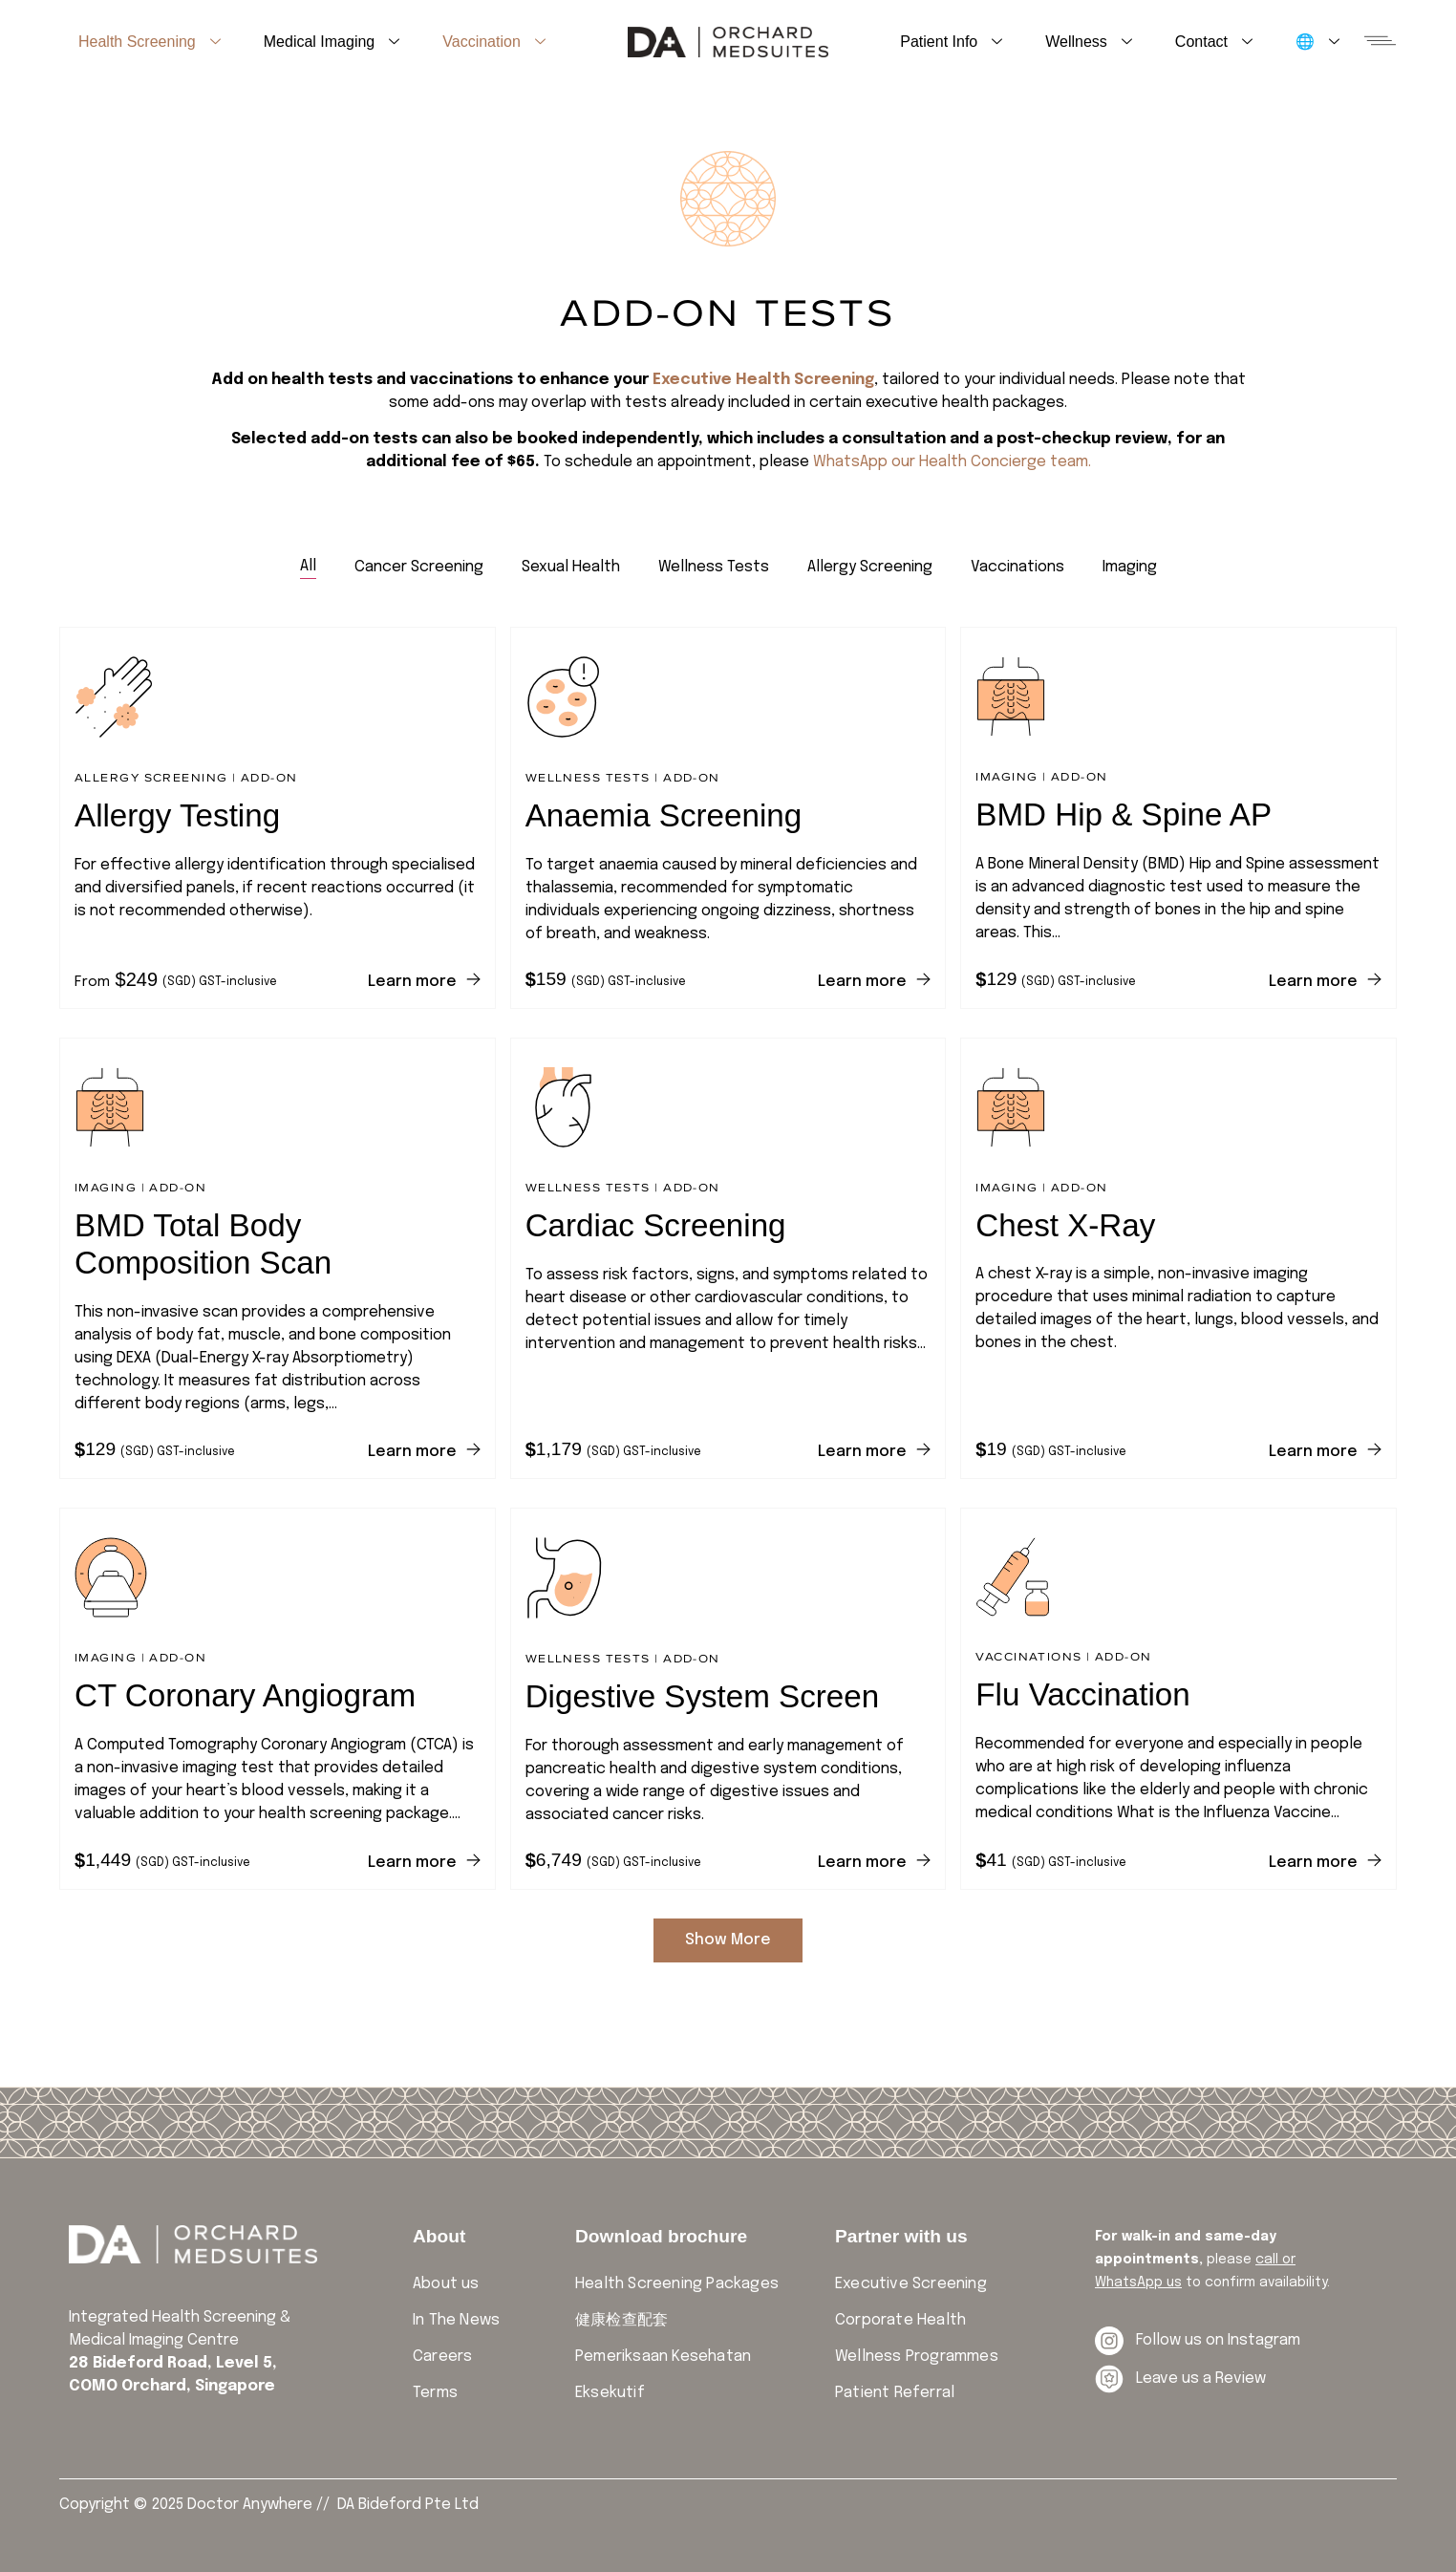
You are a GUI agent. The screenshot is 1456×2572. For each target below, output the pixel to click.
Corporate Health (900, 2320)
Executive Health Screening (763, 380)
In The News (456, 2320)
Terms (435, 2393)
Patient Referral (894, 2393)
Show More (728, 1940)
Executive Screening (911, 2284)
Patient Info (951, 42)
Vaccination (494, 42)
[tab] (308, 567)
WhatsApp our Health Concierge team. (952, 462)
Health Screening (149, 42)
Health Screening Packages (677, 2284)
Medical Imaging (332, 42)
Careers (442, 2356)
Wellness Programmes (916, 2356)
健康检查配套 (621, 2320)
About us (446, 2284)
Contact (1214, 42)
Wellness (1088, 42)
